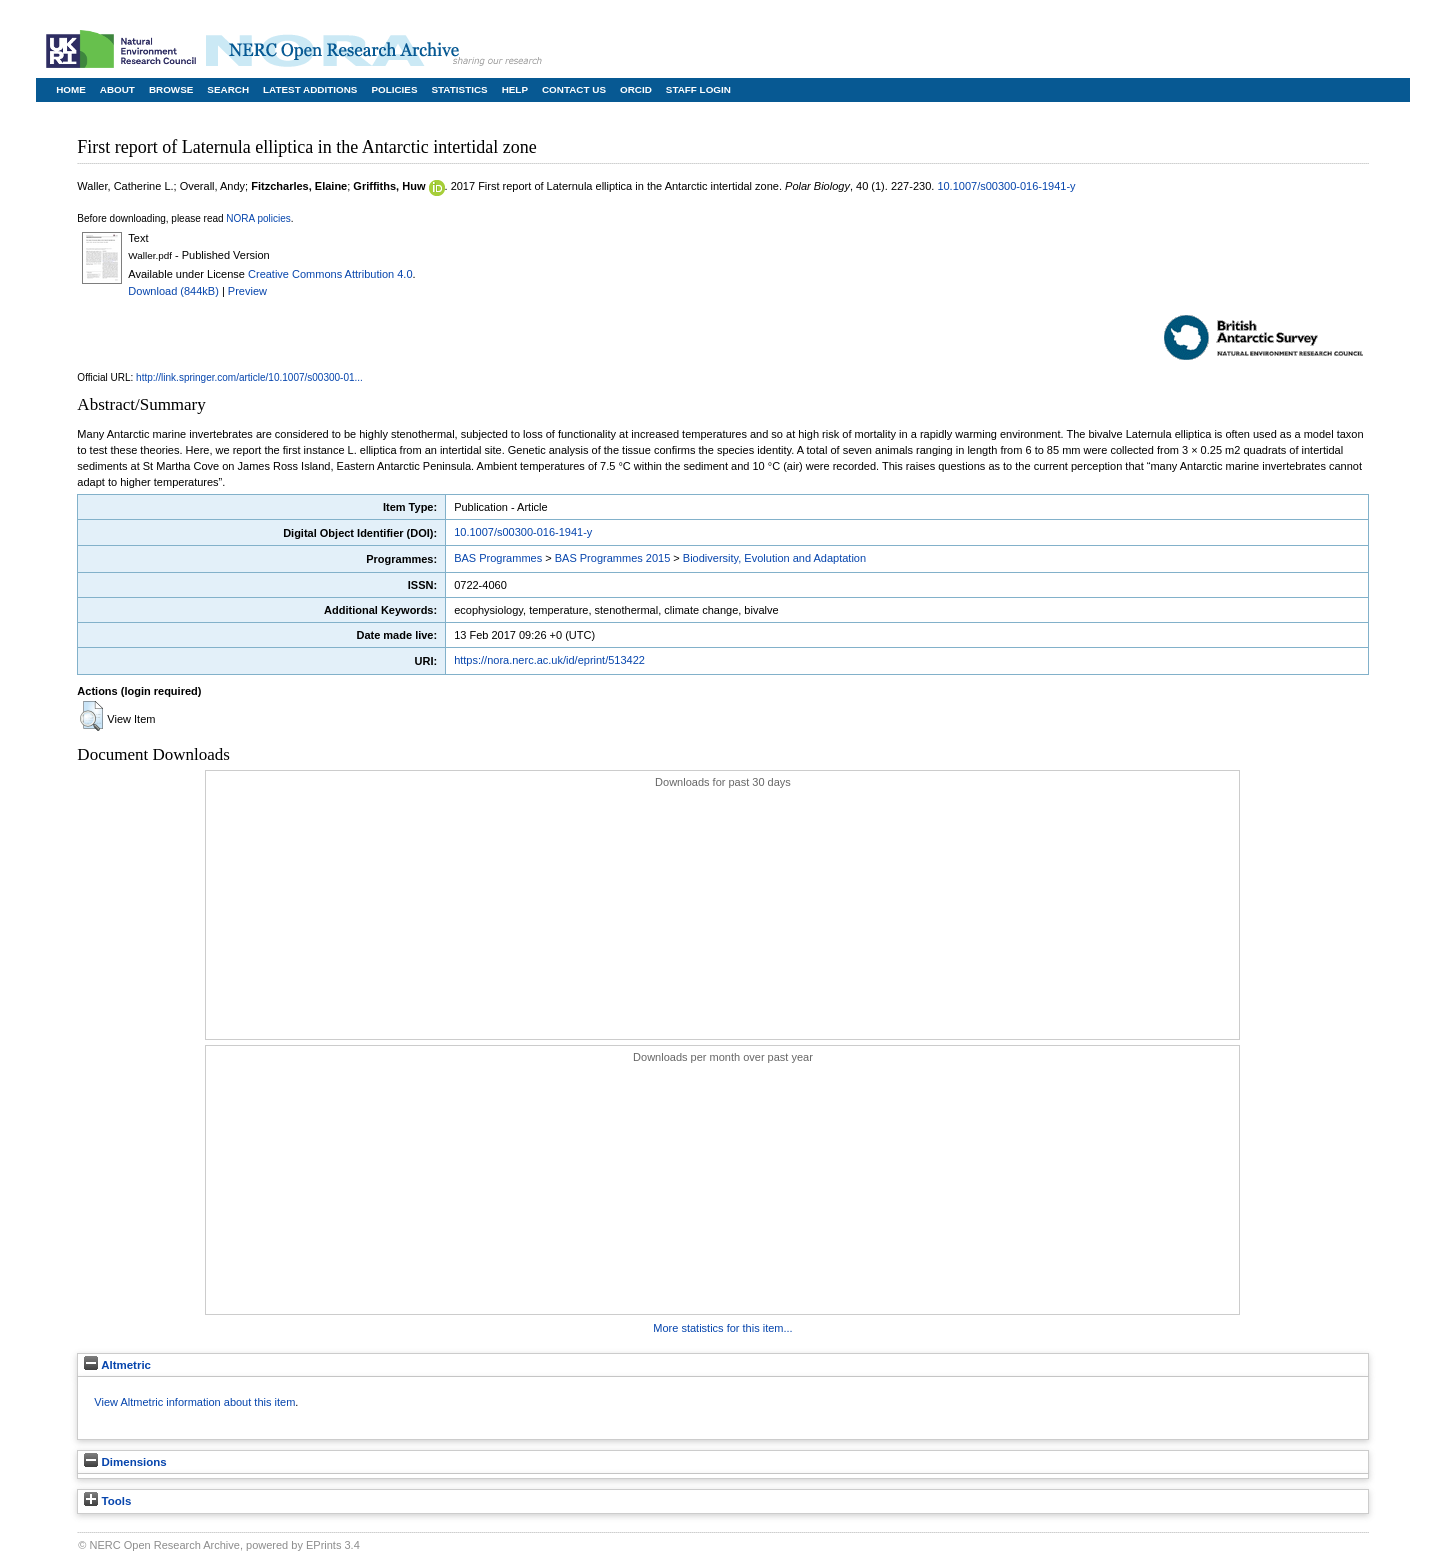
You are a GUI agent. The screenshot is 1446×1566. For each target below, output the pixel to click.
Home (71, 89)
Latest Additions (310, 89)
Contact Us (574, 89)
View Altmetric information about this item (194, 1402)
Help (515, 89)
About (117, 89)
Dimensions (125, 1462)
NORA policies (258, 218)
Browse (171, 89)
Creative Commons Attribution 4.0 (330, 274)
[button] (91, 716)
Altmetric (117, 1365)
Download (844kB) (173, 291)
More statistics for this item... (722, 1328)
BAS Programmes (498, 558)
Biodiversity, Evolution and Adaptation (774, 558)
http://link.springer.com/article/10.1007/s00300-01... (249, 377)
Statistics (459, 89)
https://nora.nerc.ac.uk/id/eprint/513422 (549, 660)
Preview (247, 291)
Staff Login (698, 89)
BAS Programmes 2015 (613, 558)
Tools (107, 1501)
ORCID (636, 89)
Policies (394, 89)
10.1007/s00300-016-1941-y (1006, 186)
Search (228, 89)
